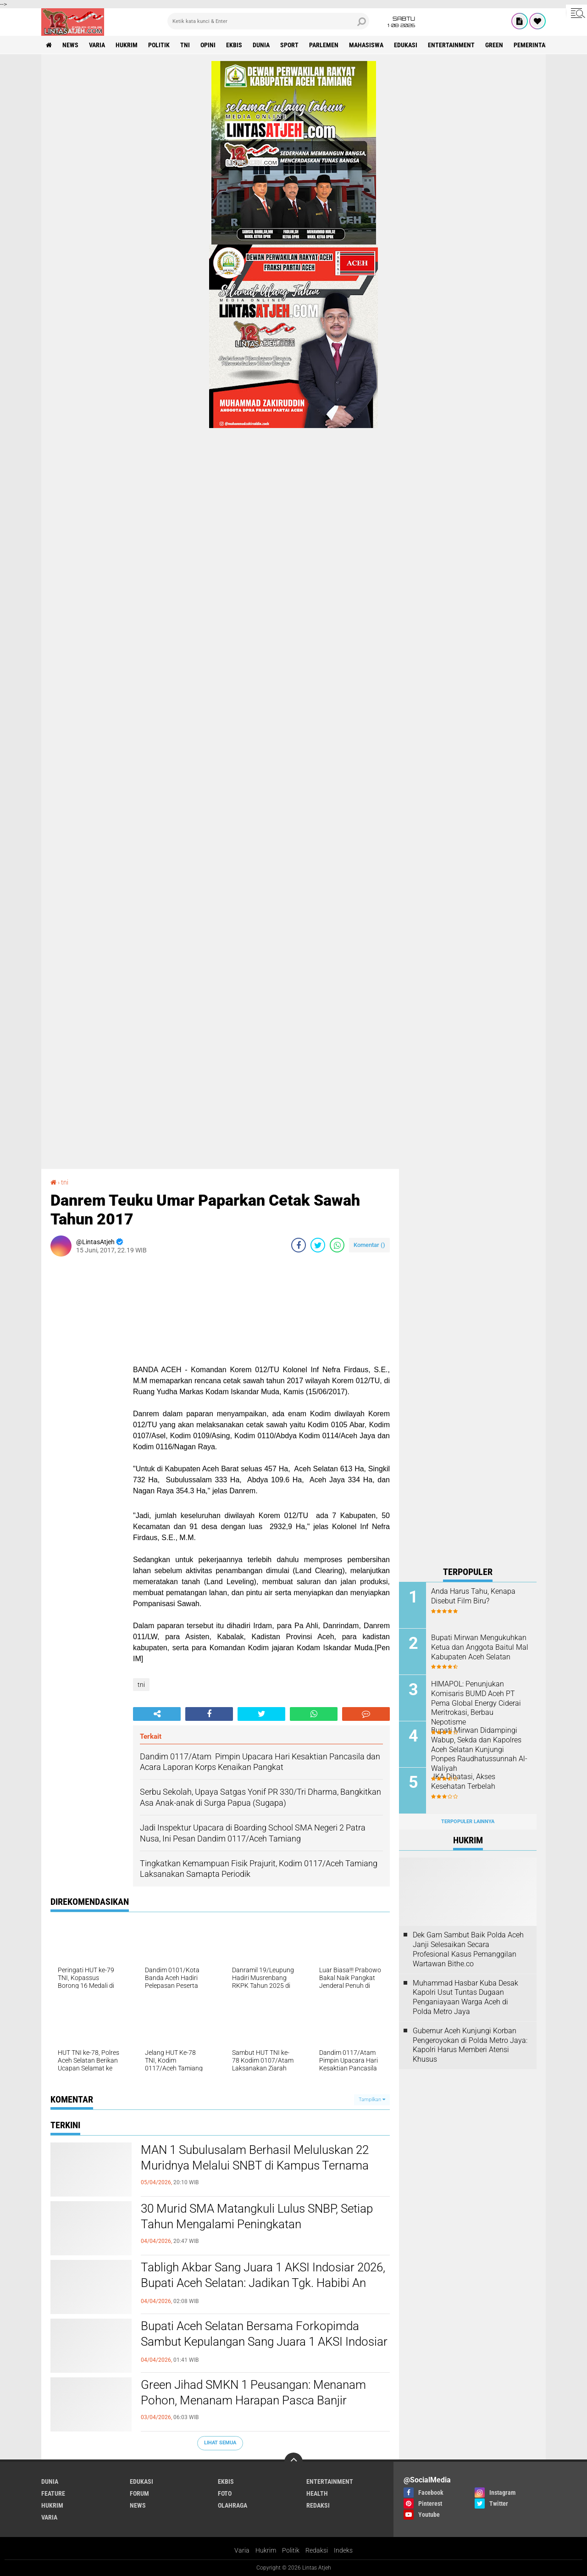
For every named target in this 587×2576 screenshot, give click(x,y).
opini (208, 45)
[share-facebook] (298, 1245)
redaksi (318, 2505)
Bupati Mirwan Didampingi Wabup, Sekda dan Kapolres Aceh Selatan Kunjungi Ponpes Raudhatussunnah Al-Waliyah (479, 1749)
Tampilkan (372, 2100)
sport (289, 45)
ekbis (234, 45)
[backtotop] (293, 2462)
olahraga (232, 2505)
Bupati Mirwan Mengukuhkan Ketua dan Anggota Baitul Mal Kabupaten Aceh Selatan (479, 1647)
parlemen (323, 45)
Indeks (343, 2550)
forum (139, 2493)
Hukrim (265, 2550)
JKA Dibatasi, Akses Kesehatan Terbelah (463, 1781)
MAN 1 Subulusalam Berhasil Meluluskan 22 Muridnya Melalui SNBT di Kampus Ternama (255, 2157)
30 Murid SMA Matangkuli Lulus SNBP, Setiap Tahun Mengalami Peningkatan (257, 2216)
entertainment (451, 45)
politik (159, 45)
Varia (241, 2550)
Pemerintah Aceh (539, 45)
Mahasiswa (366, 45)
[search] (268, 21)
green (494, 45)
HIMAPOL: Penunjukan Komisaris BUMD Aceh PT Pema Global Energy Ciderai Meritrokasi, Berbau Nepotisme (476, 1703)
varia (97, 45)
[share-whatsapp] (337, 1245)
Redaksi (316, 2550)
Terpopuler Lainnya (467, 1822)
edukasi (405, 45)
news (70, 45)
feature (53, 2493)
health (317, 2493)
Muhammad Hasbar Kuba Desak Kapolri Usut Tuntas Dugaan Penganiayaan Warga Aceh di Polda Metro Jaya (465, 1997)
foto (225, 2493)
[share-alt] (157, 1714)
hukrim (127, 45)
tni (185, 45)
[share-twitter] (317, 1245)
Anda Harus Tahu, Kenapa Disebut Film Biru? (473, 1596)
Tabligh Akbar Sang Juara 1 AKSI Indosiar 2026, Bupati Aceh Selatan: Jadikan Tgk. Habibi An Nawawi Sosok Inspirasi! (263, 2282)
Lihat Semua (220, 2443)
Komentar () (369, 1244)
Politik (290, 2550)
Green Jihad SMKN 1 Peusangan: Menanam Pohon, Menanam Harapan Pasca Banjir (253, 2392)
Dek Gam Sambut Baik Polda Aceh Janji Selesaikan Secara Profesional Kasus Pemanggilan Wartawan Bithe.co (468, 1949)
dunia (261, 45)
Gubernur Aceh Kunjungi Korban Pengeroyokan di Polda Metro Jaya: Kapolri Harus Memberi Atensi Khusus (470, 2045)
